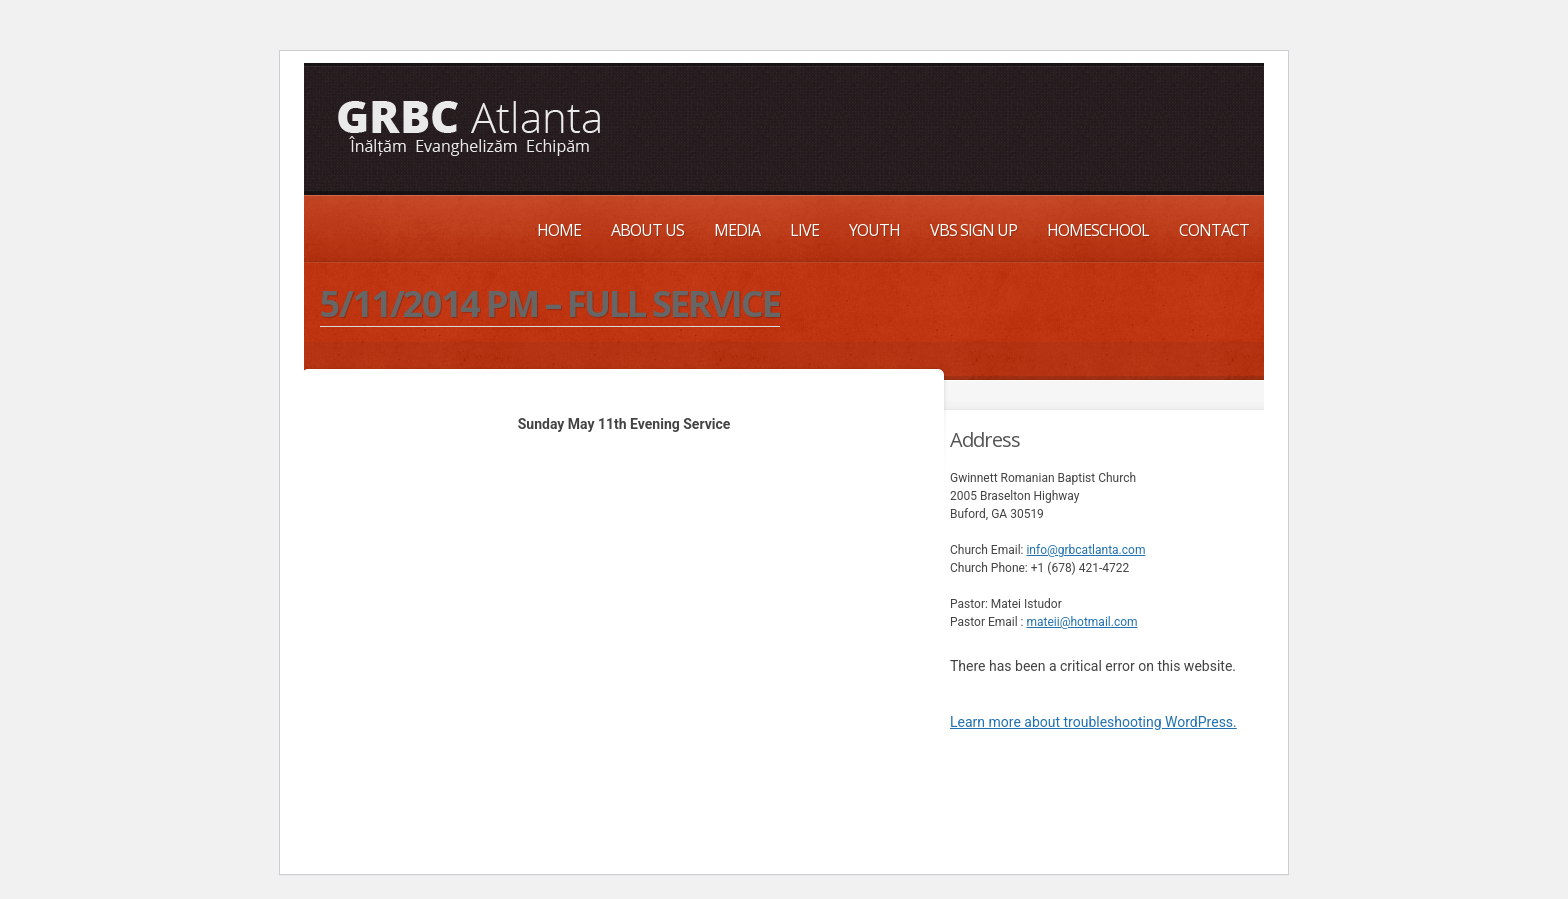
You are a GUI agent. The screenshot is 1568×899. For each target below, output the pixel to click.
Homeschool (1098, 230)
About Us (647, 230)
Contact (1214, 230)
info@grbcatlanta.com (1085, 550)
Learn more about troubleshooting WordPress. (1093, 722)
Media (737, 230)
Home (559, 230)
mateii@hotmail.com (1082, 622)
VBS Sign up (973, 230)
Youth (874, 230)
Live (804, 230)
